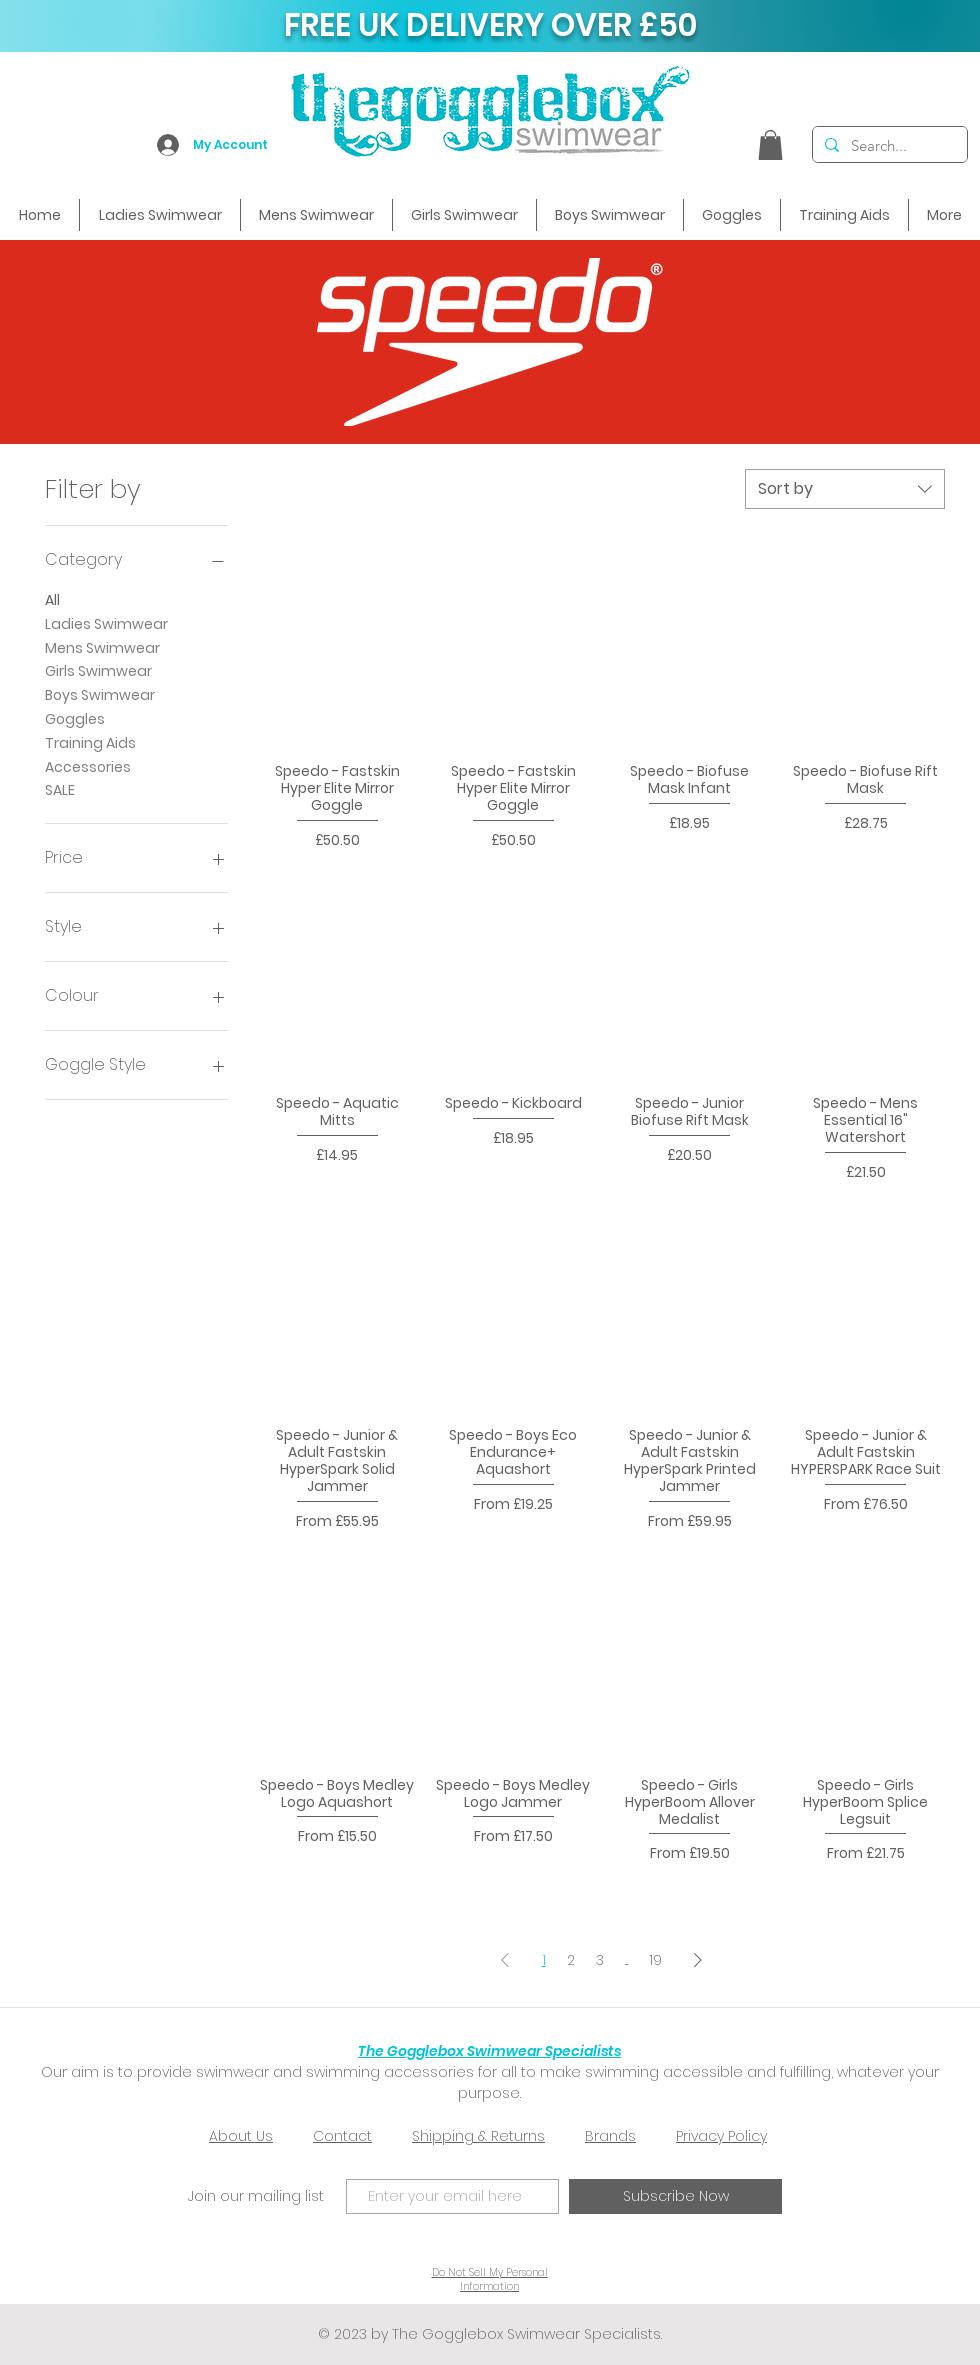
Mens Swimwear (102, 647)
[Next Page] (698, 1959)
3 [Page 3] (600, 1960)
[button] (770, 145)
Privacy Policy (721, 2136)
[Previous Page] (505, 1959)
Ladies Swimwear (106, 623)
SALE (60, 789)
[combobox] (845, 489)
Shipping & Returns (478, 2136)
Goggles (75, 718)
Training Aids (90, 742)
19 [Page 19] (655, 1960)
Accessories (88, 766)
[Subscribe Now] (675, 2196)
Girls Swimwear (98, 670)
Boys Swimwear (100, 694)
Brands (610, 2136)
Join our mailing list (256, 2196)
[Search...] (888, 145)
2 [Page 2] (571, 1960)
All (52, 599)
